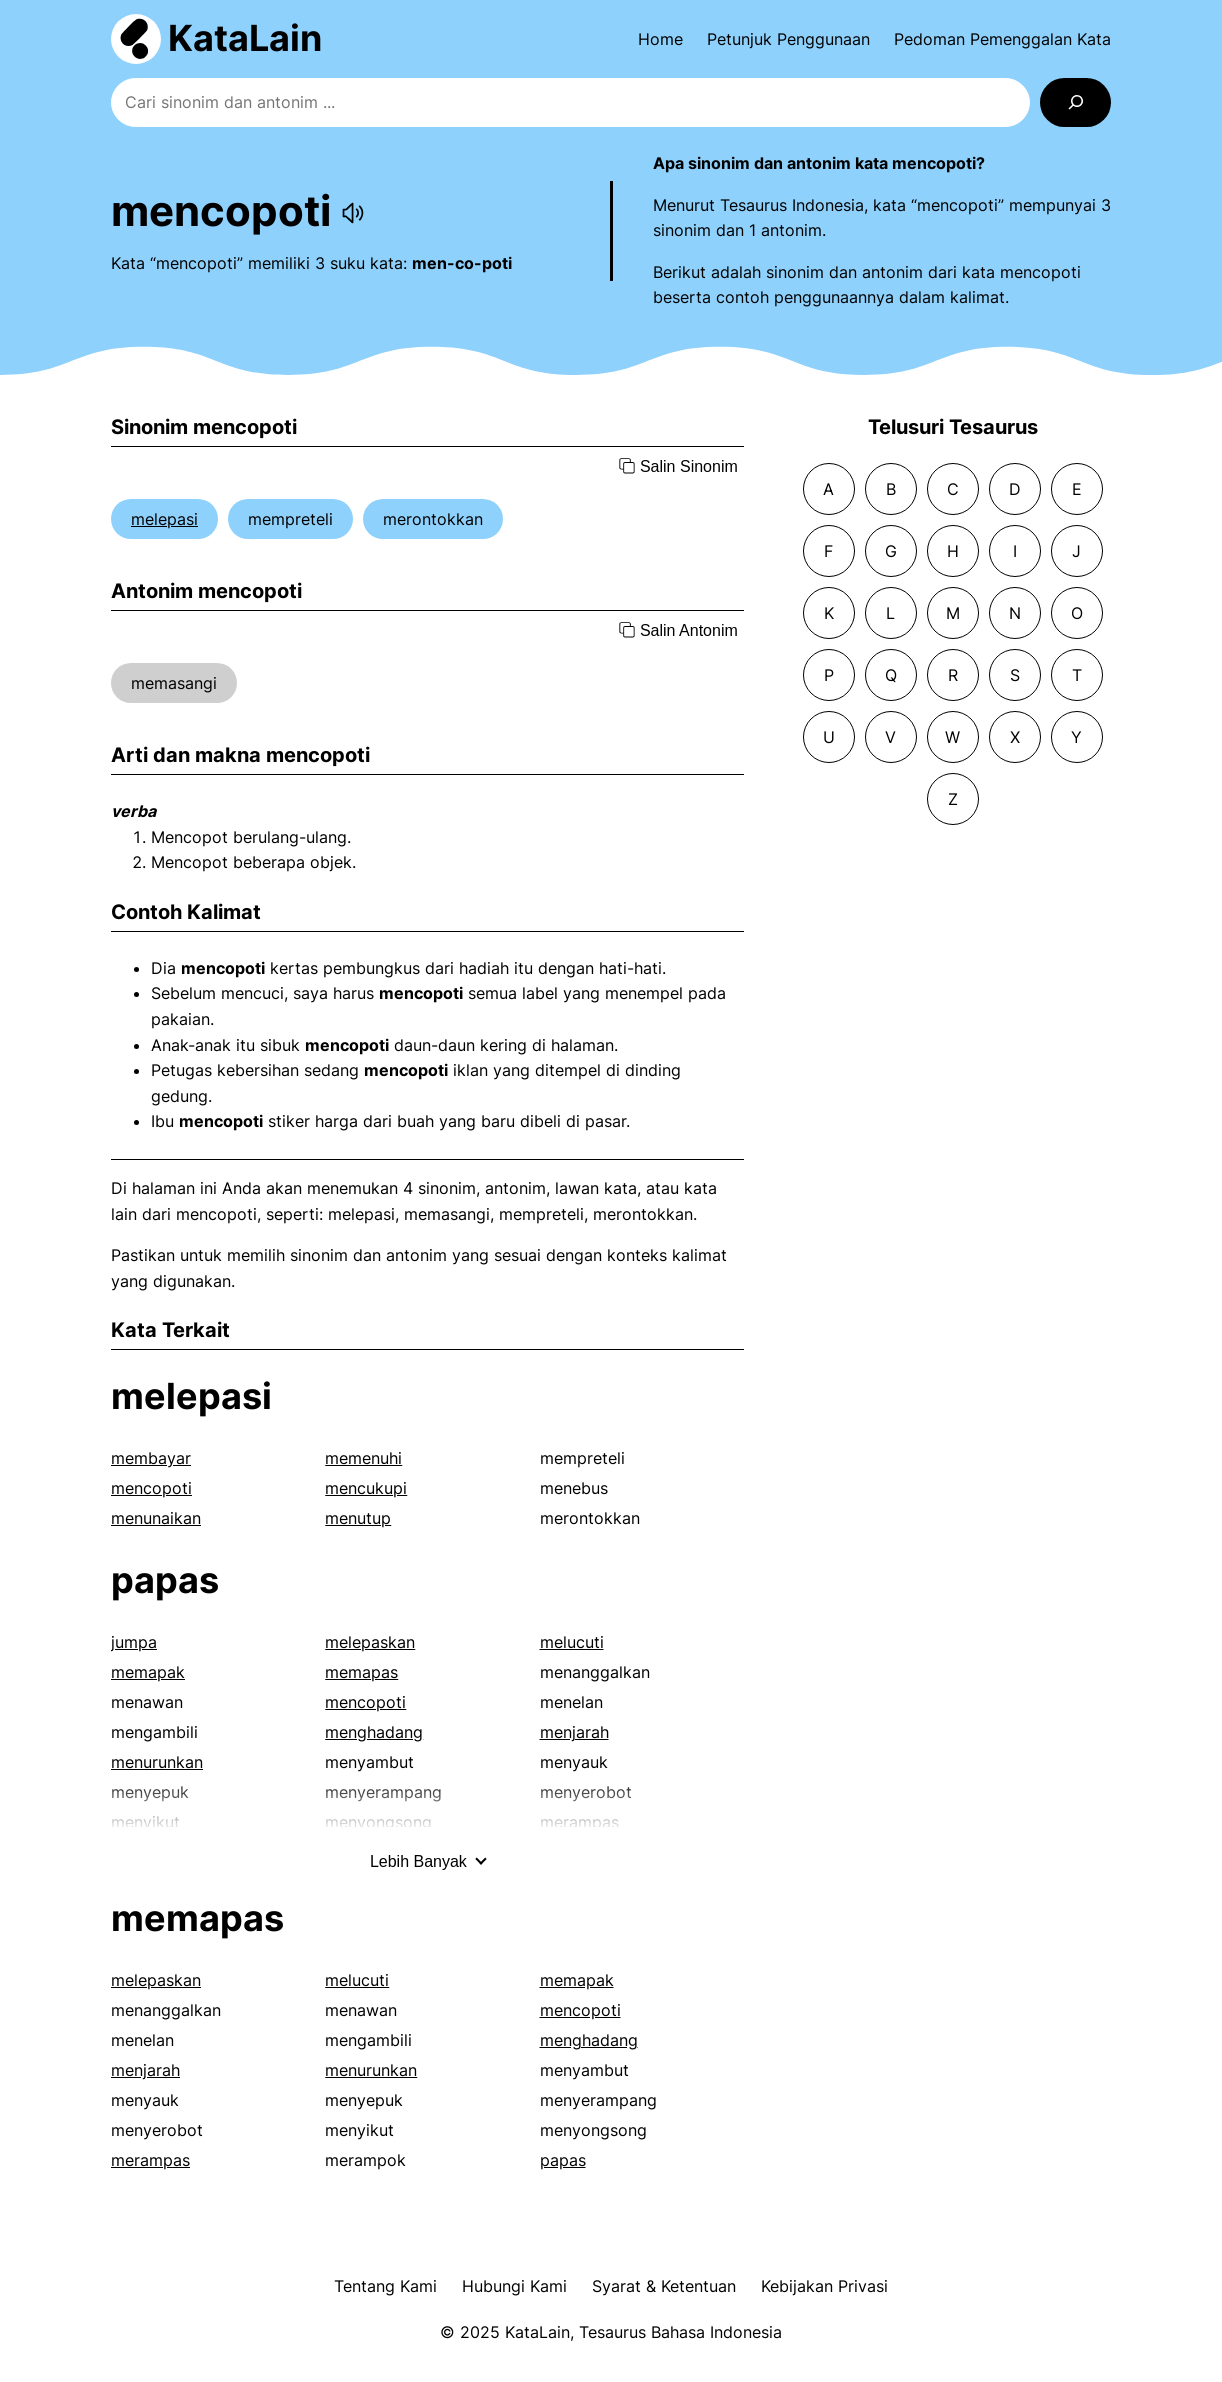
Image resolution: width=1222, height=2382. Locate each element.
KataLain (245, 38)
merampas (150, 2160)
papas (165, 1580)
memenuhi (363, 1458)
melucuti (572, 1642)
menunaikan (156, 1518)
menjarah (574, 1732)
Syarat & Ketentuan (664, 2286)
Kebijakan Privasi (824, 2286)
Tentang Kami (385, 2286)
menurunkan (157, 1762)
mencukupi (366, 1488)
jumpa (134, 1642)
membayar (151, 1458)
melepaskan (370, 1642)
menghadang (374, 1732)
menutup (358, 1518)
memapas (361, 1672)
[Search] (1075, 102)
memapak (148, 1672)
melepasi (164, 519)
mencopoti (151, 1488)
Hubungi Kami (514, 2286)
